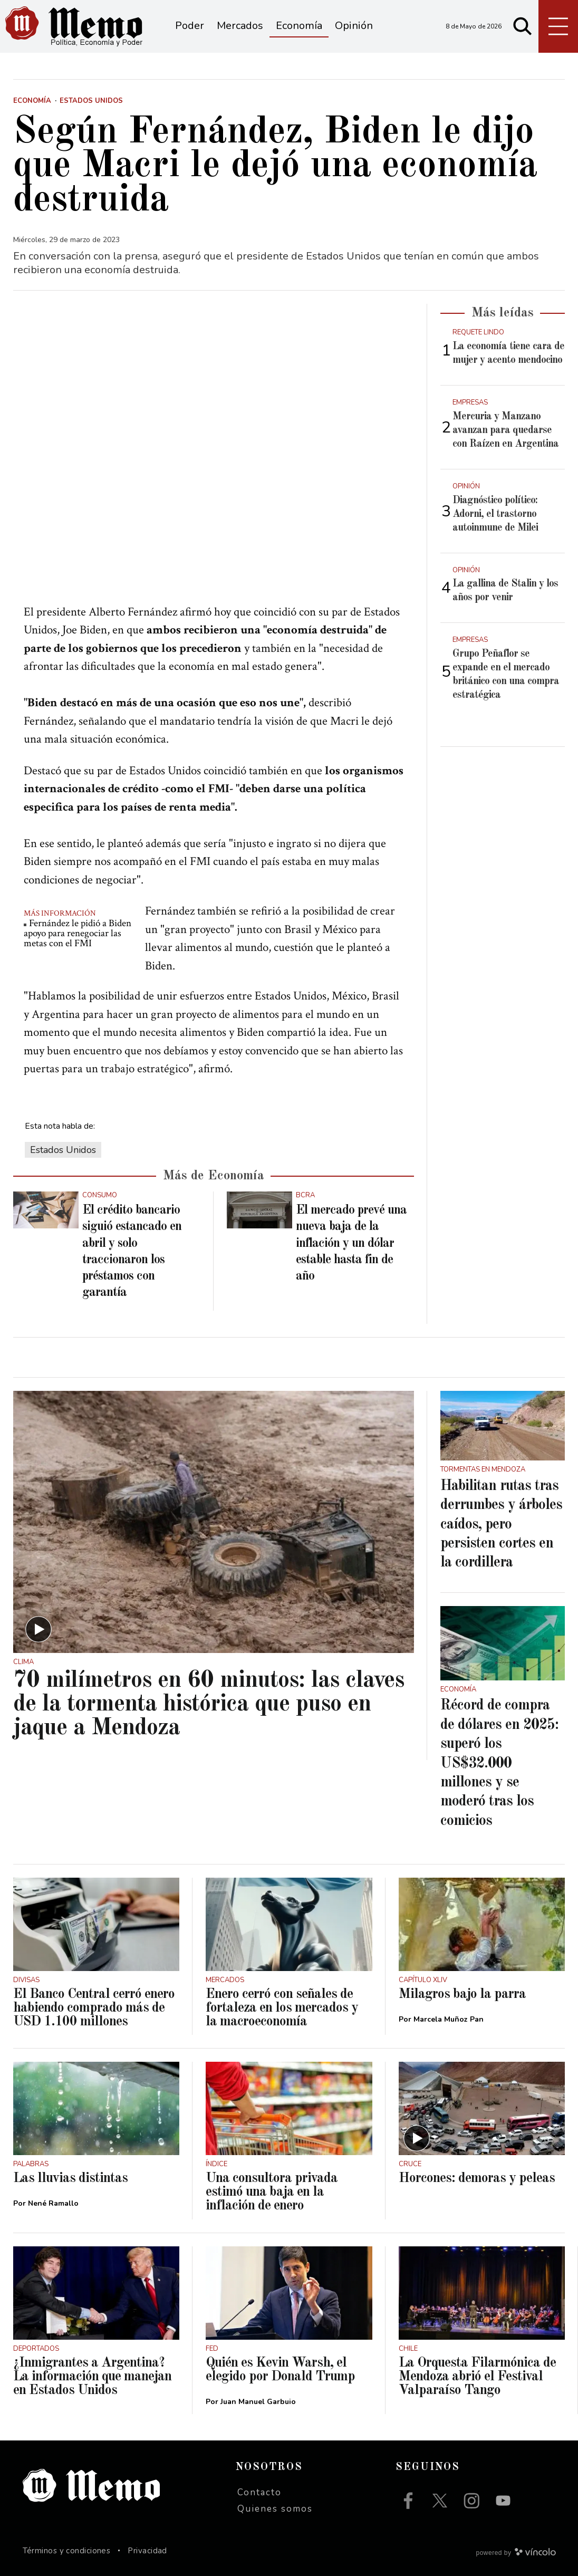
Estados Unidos (63, 1149)
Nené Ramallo (53, 2203)
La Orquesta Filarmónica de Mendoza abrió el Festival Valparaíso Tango (477, 2376)
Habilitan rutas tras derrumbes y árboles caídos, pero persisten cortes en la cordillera (501, 1525)
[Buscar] (522, 26)
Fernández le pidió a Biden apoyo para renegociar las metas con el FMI (77, 933)
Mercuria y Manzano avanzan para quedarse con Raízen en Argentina (505, 430)
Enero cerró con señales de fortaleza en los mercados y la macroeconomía (282, 2008)
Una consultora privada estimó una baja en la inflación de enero (272, 2192)
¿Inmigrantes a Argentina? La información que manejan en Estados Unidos (92, 2376)
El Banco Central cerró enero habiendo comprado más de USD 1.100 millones (94, 2008)
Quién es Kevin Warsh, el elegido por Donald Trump (280, 2369)
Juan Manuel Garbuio (258, 2402)
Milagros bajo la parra (462, 1994)
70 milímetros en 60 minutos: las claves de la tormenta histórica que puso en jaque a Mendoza (208, 1704)
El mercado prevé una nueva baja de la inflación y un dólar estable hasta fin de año (351, 1243)
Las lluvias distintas (70, 2178)
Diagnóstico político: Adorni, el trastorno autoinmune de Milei (495, 514)
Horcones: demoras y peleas (477, 2178)
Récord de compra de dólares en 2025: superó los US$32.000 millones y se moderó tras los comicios (499, 1763)
